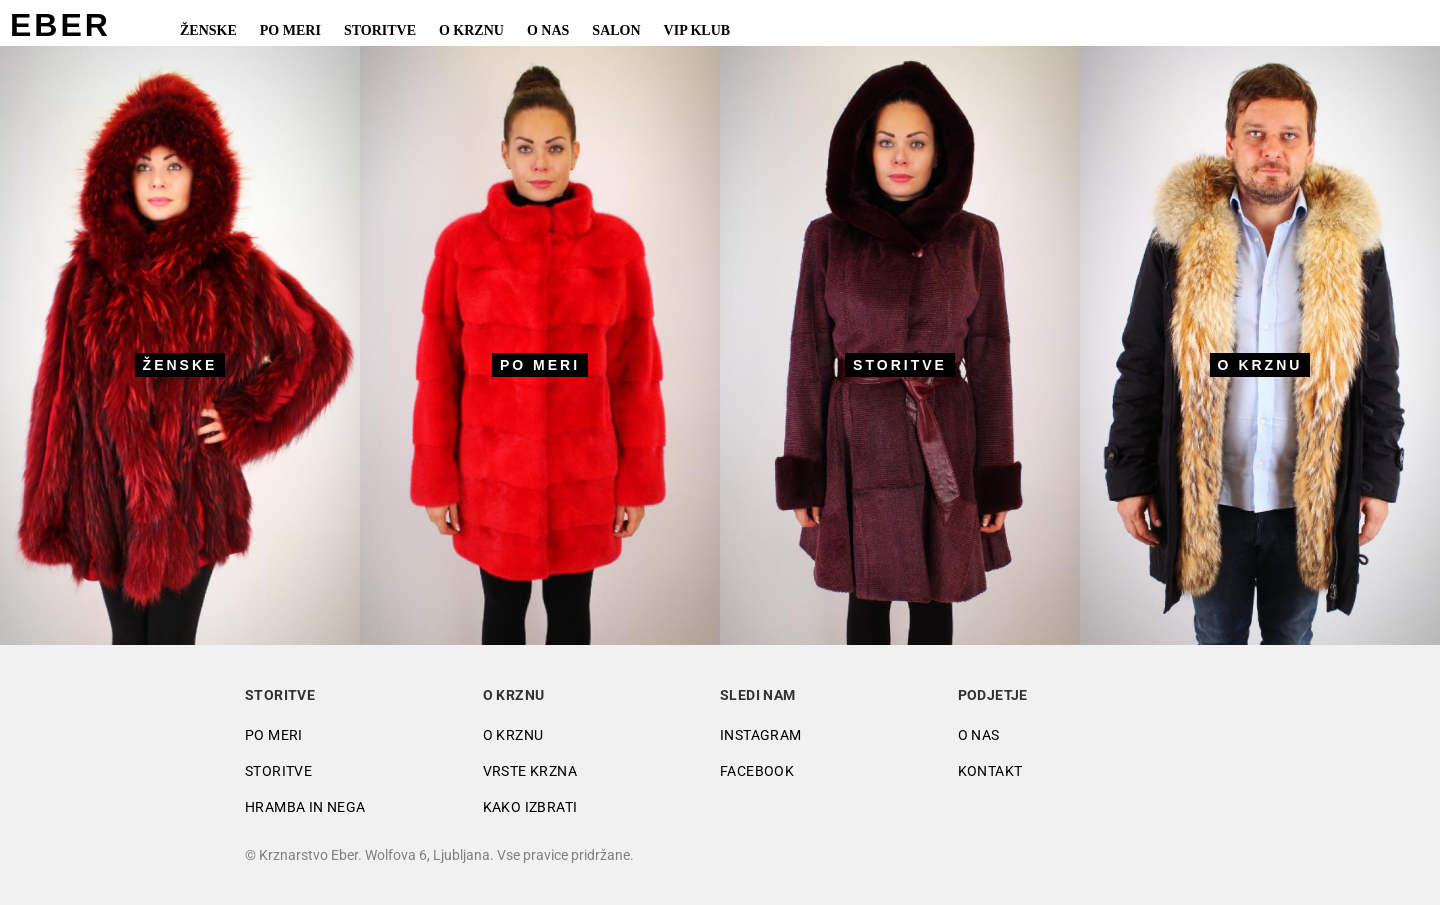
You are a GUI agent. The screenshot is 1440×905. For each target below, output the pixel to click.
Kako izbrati (530, 807)
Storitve (380, 30)
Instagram (761, 735)
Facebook (757, 771)
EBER (60, 25)
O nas (548, 30)
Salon (616, 30)
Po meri (290, 30)
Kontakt (990, 771)
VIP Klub (697, 30)
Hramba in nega (305, 807)
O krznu (471, 30)
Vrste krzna (530, 771)
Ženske (208, 30)
